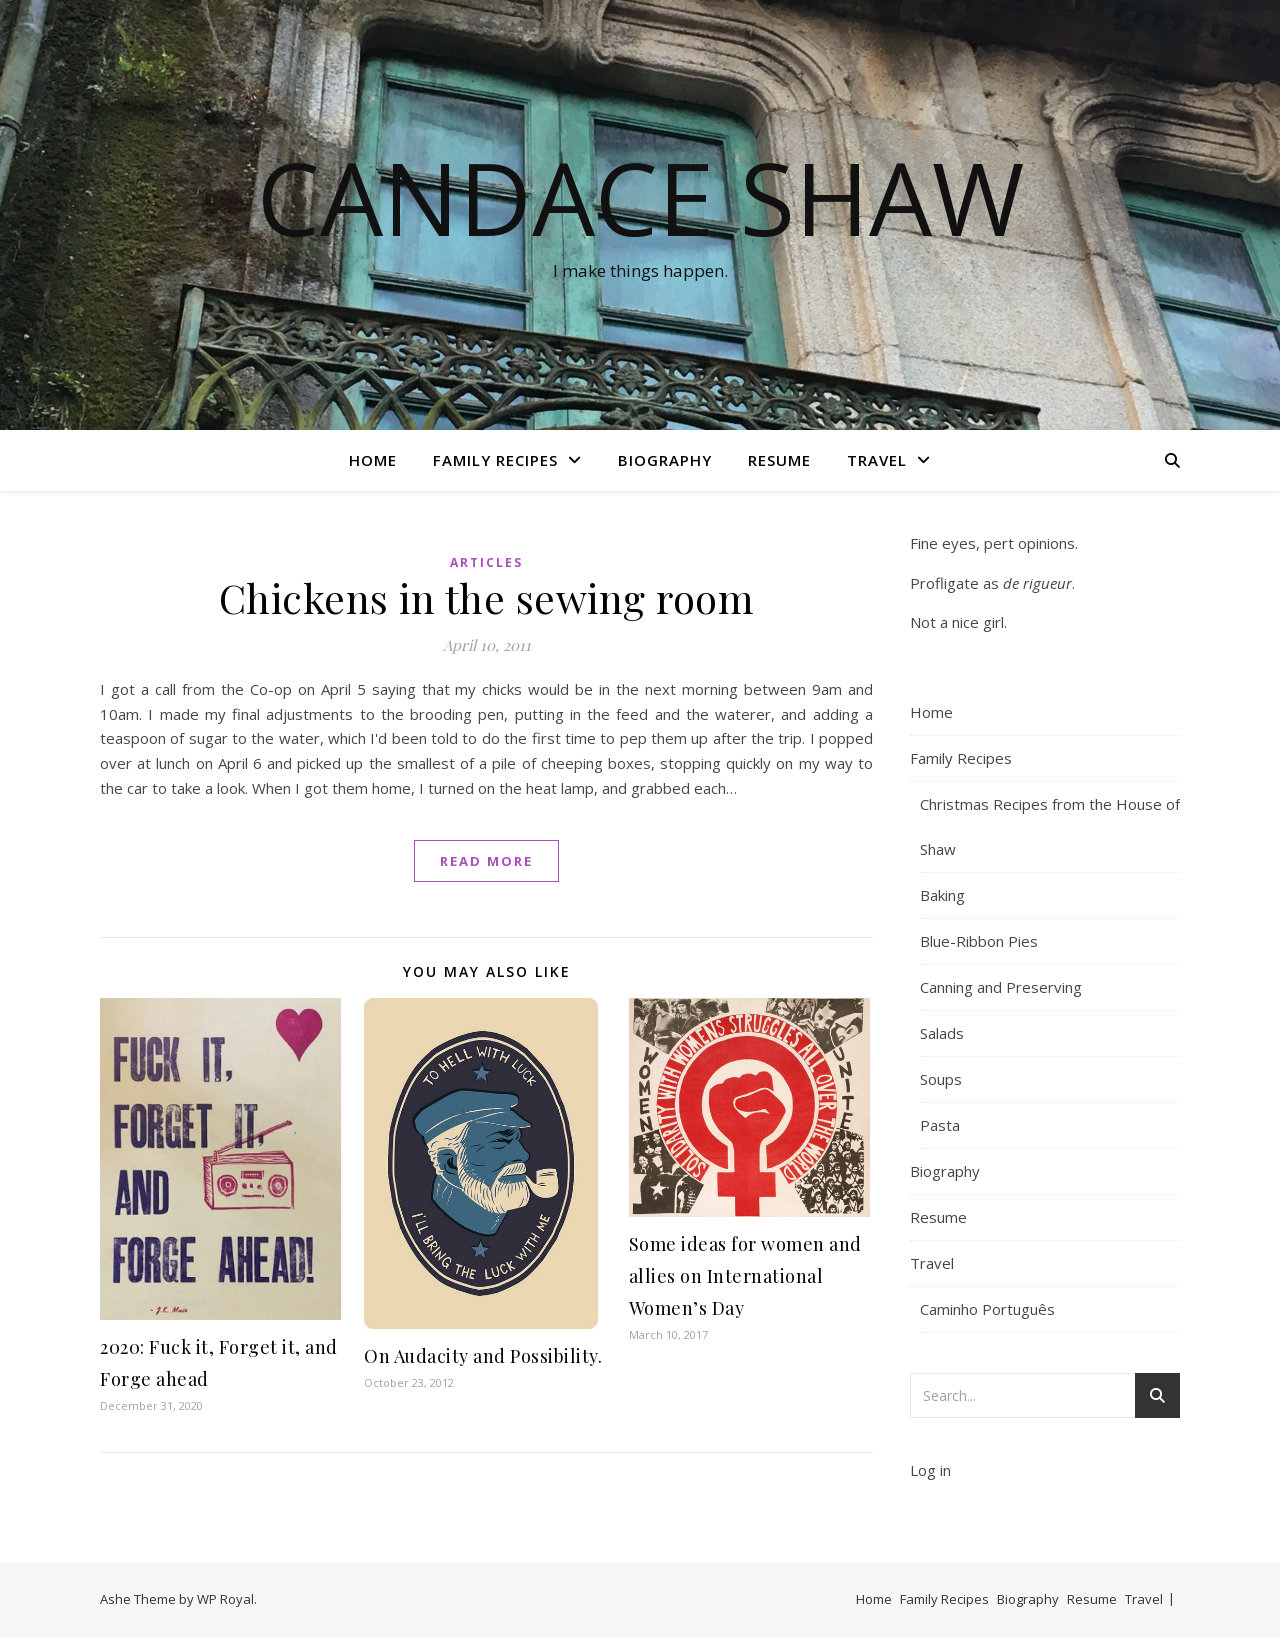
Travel (877, 460)
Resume (779, 460)
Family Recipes (495, 460)
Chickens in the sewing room (487, 597)
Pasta (940, 1125)
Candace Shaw (640, 197)
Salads (942, 1033)
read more (486, 861)
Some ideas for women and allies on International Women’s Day (745, 1276)
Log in (930, 1470)
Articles (486, 562)
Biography (665, 460)
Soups (941, 1079)
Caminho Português (987, 1309)
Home (373, 460)
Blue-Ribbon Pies (979, 941)
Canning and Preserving (1001, 987)
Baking (942, 895)
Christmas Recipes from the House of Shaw (1050, 826)
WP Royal (225, 1599)
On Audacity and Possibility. (483, 1356)
